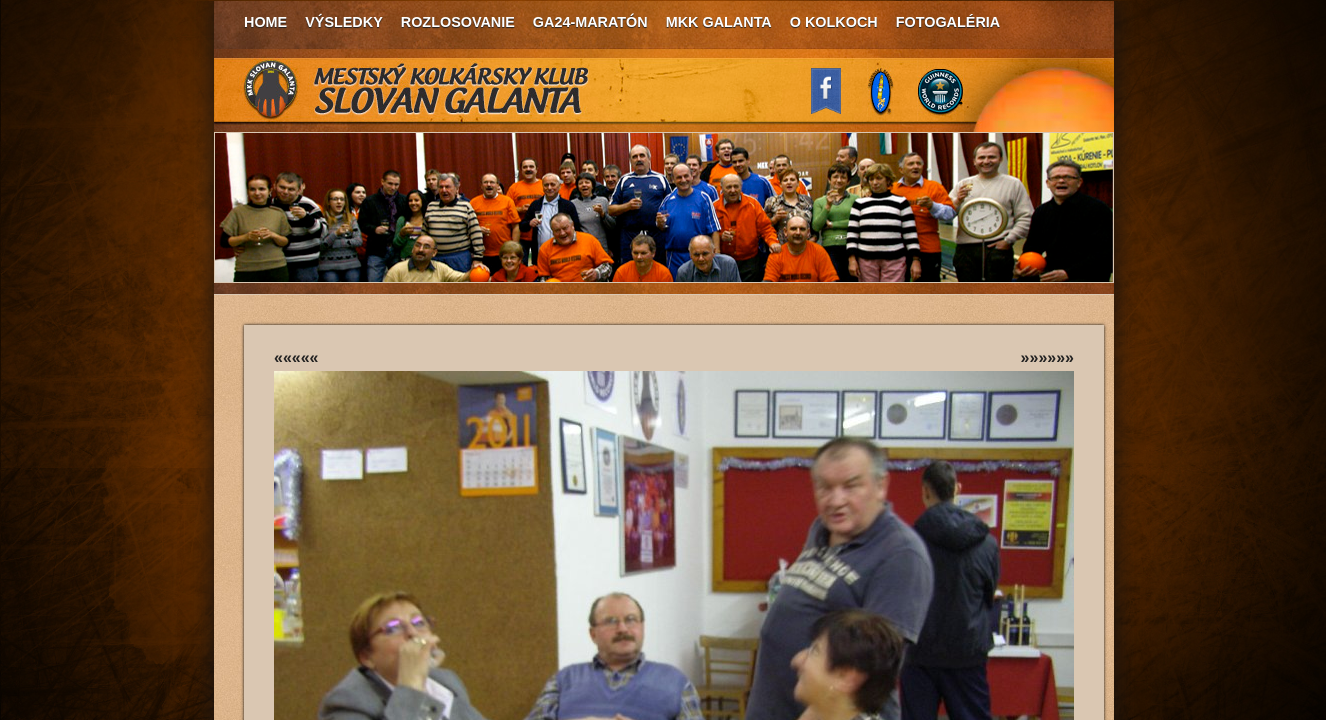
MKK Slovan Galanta (417, 90)
